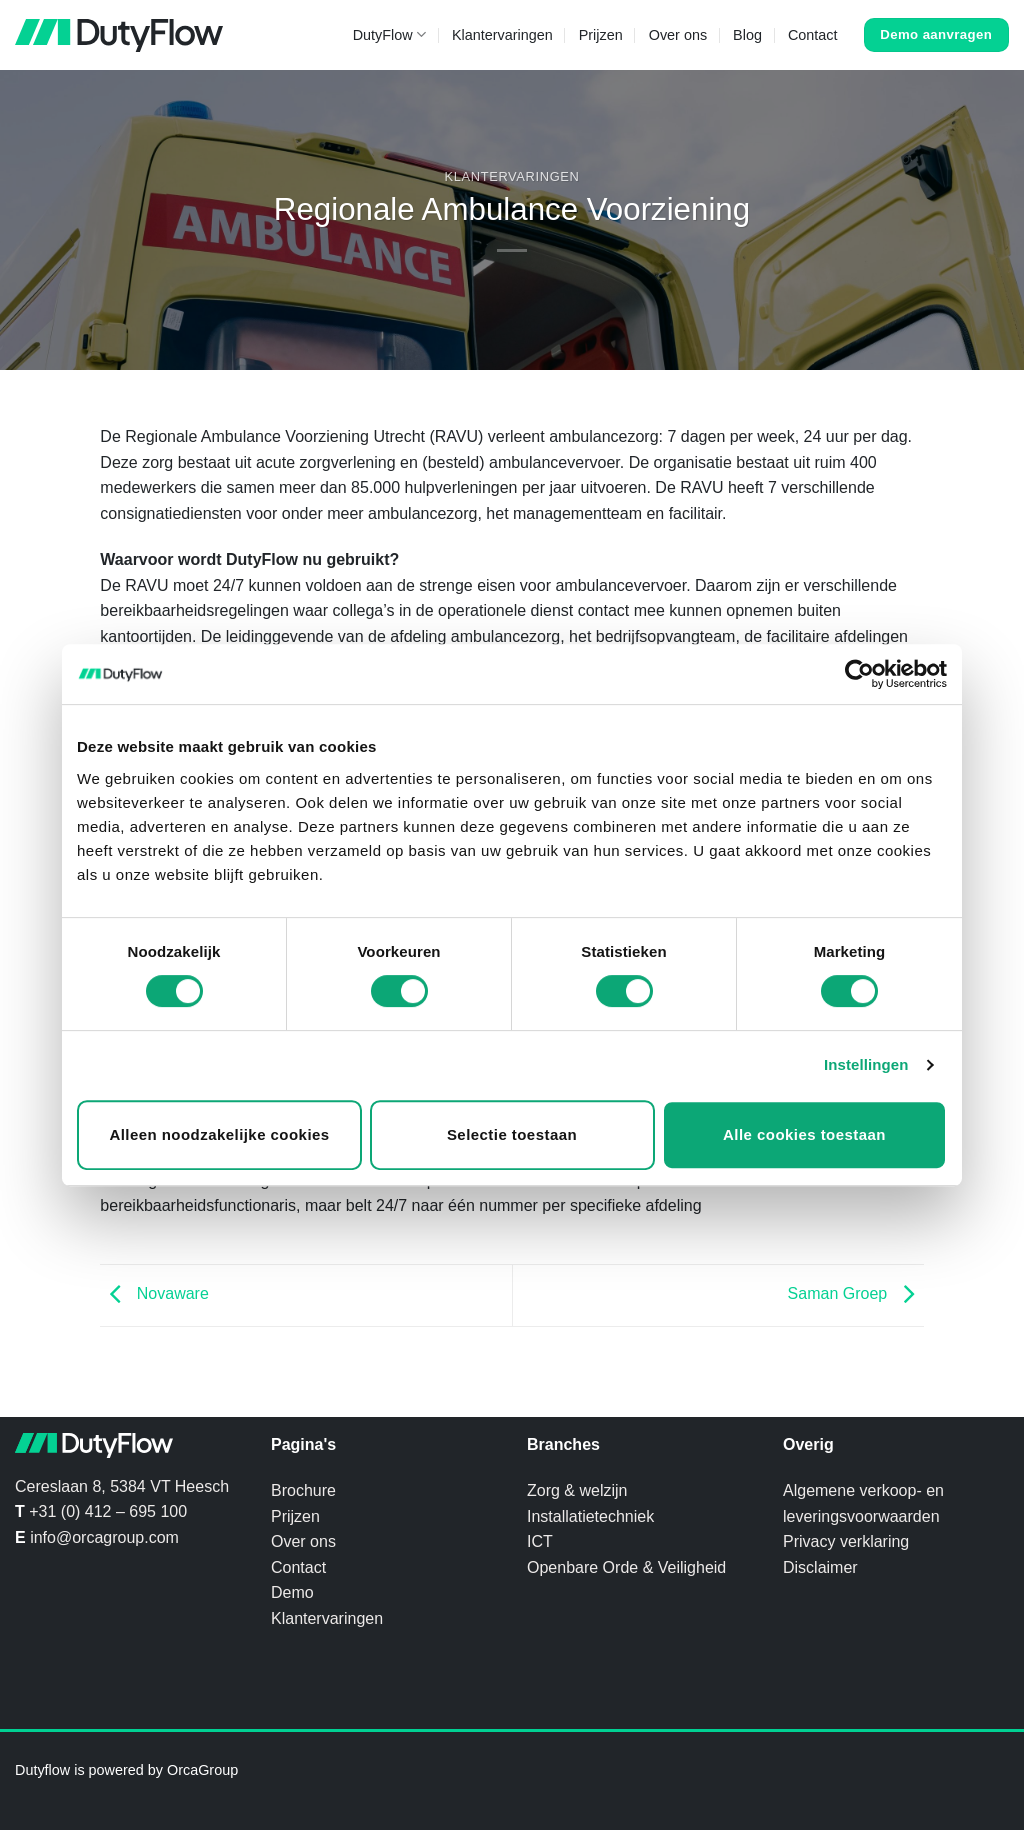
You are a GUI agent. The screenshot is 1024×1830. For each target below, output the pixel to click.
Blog (747, 35)
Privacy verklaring (846, 1541)
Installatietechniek (590, 1516)
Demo (292, 1592)
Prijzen (601, 35)
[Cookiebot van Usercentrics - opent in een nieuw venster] (859, 674)
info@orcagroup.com (104, 1537)
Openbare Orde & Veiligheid (626, 1567)
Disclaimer (820, 1567)
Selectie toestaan (512, 1134)
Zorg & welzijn (577, 1490)
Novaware (154, 1293)
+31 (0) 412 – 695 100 (108, 1511)
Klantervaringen (502, 35)
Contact (813, 35)
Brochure (303, 1490)
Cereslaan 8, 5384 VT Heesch (122, 1486)
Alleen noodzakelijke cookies (219, 1134)
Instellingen (866, 1064)
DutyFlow (389, 34)
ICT (540, 1541)
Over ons (678, 35)
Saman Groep (856, 1293)
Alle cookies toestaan (804, 1134)
